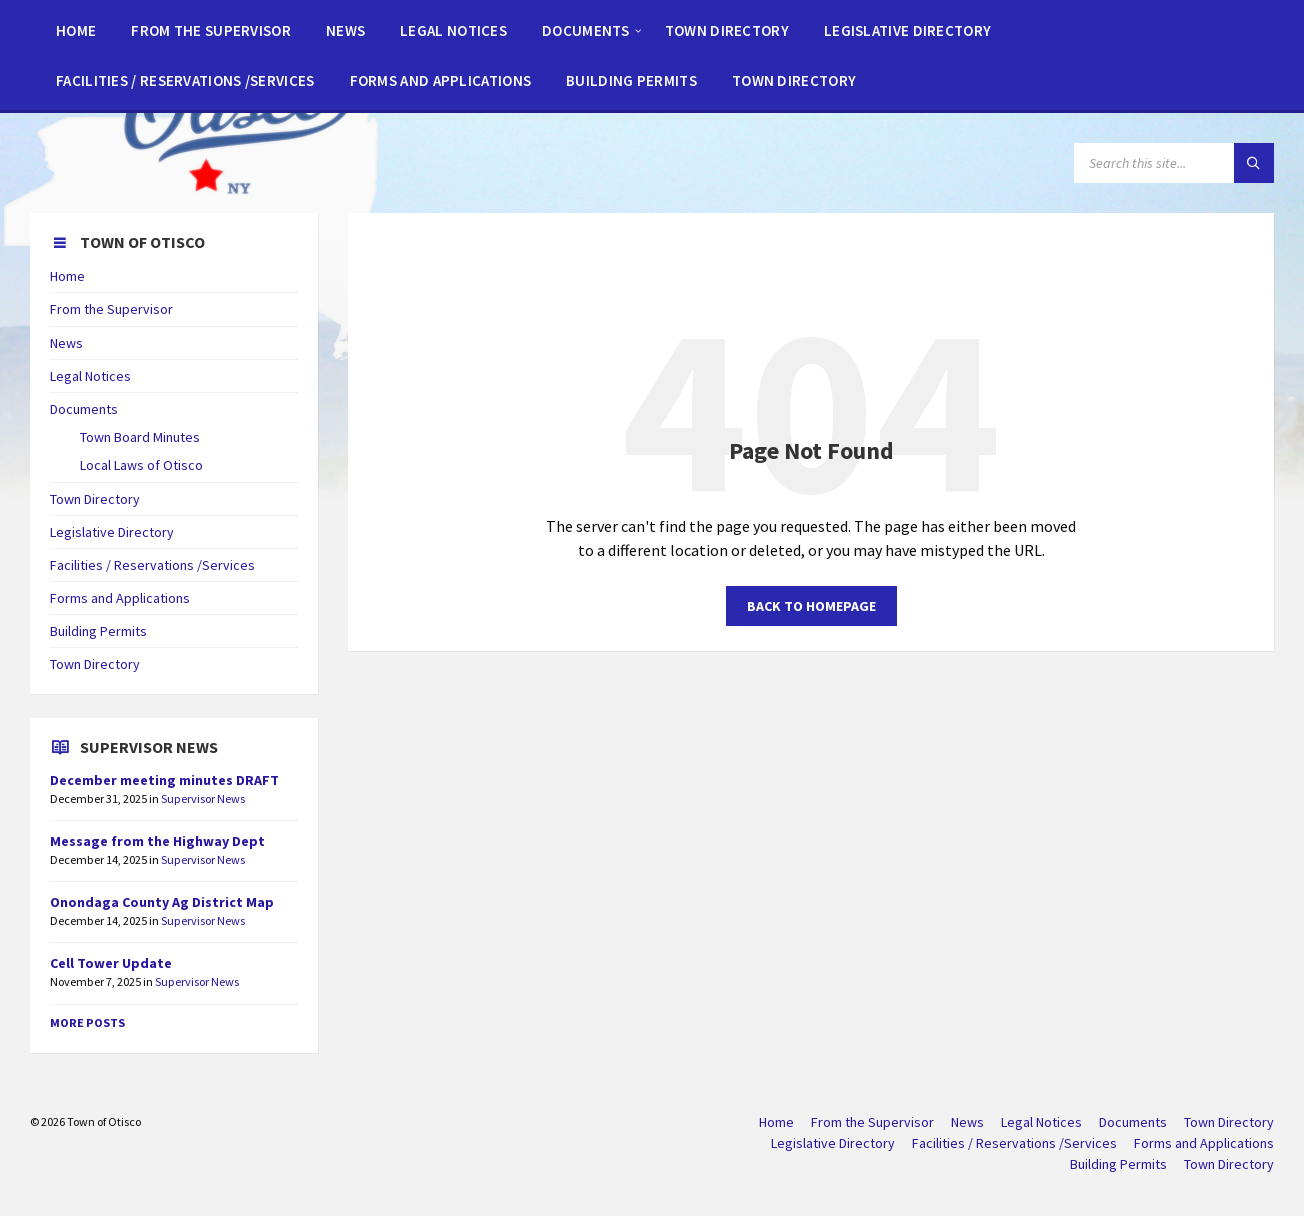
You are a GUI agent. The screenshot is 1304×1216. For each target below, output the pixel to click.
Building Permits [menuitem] (1118, 1164)
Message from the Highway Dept (157, 841)
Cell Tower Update (111, 963)
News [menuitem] (967, 1122)
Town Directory (95, 499)
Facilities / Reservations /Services (152, 565)
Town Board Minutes (140, 437)
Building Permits (98, 631)
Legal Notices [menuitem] (1041, 1122)
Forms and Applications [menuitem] (1204, 1143)
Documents (84, 409)
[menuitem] (76, 30)
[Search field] (1174, 163)
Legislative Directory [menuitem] (833, 1143)
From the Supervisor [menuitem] (872, 1122)
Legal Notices (90, 376)
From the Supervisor (111, 309)
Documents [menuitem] (1133, 1122)
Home (67, 276)
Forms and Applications (120, 598)
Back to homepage (811, 606)
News (66, 343)
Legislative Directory (112, 532)
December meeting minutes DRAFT (164, 780)
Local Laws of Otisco (141, 465)
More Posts (87, 1022)
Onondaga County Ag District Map (162, 902)
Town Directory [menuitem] (1229, 1122)
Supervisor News (203, 798)
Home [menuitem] (776, 1122)
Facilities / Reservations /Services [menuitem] (1014, 1143)
